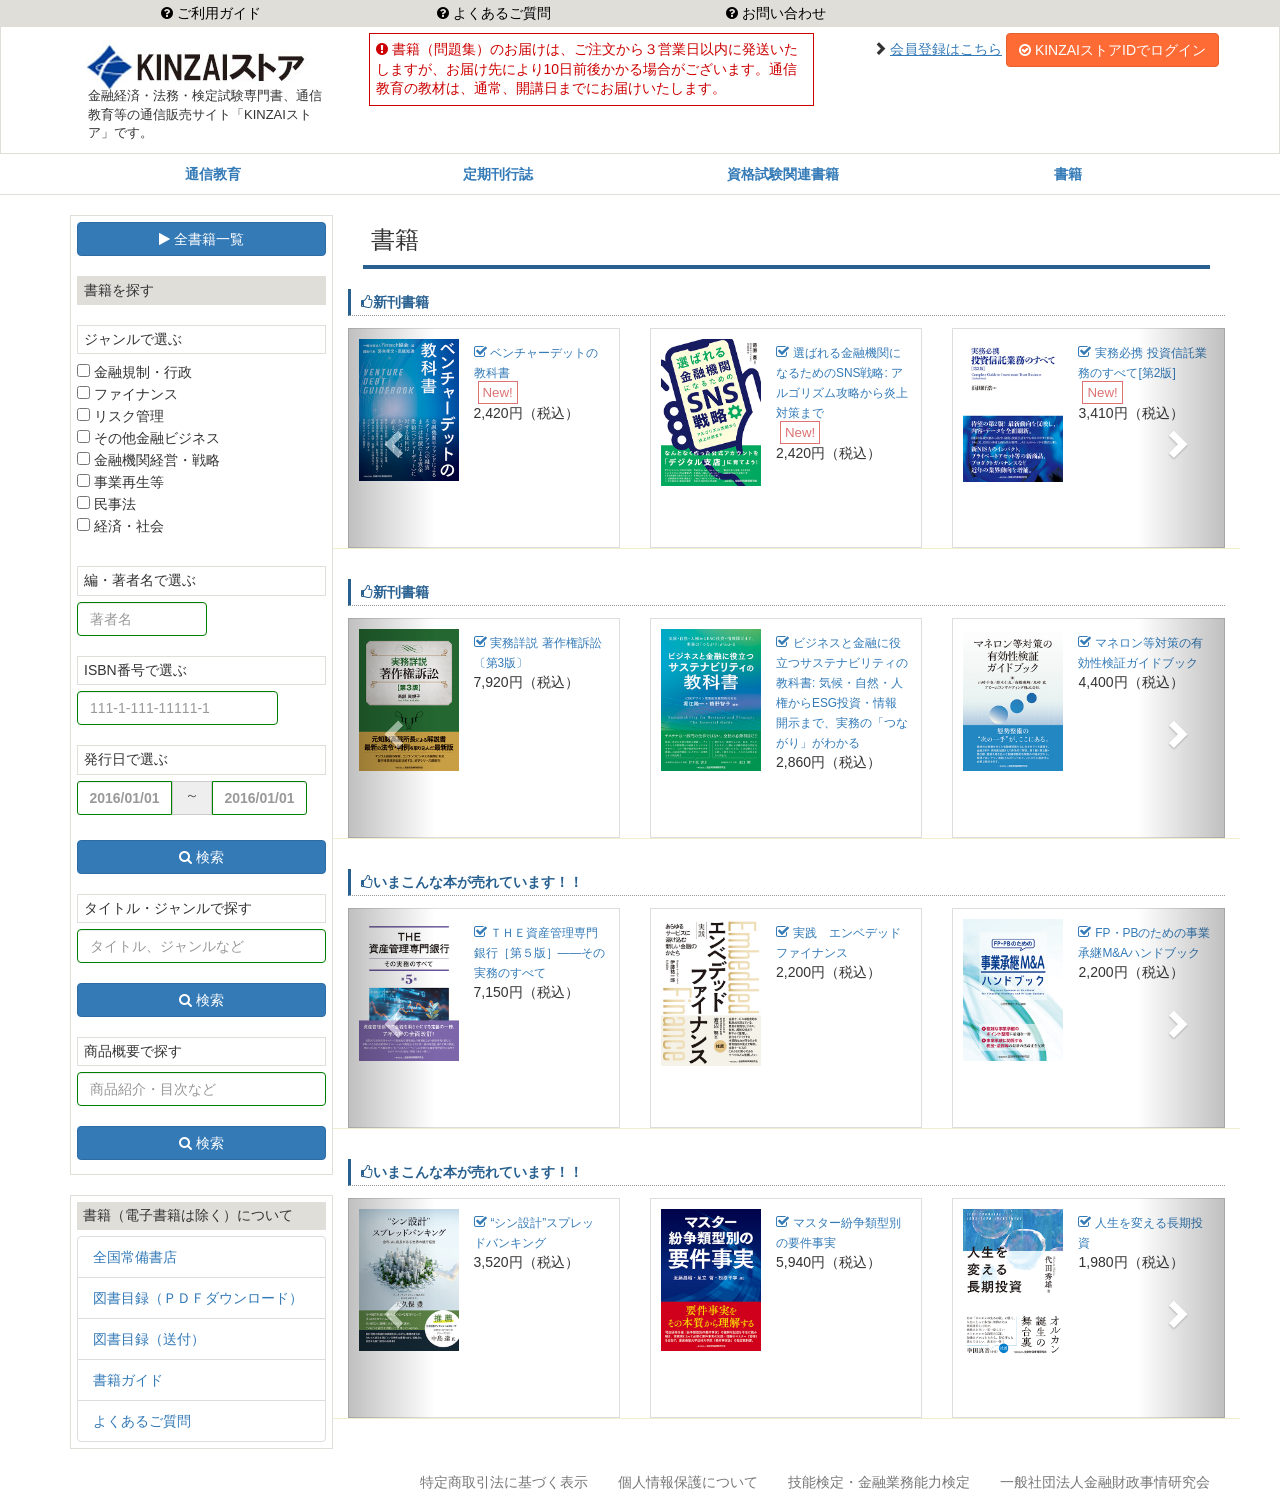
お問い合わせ (782, 13)
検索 (201, 857)
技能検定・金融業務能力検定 (879, 1482)
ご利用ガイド (217, 13)
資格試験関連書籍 (783, 174)
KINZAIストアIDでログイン (1112, 50)
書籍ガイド (128, 1380)
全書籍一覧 (201, 239)
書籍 (1068, 174)
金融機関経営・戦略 (148, 460)
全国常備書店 (135, 1257)
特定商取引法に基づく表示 (504, 1482)
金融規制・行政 (134, 372)
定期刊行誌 (498, 174)
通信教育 (213, 174)
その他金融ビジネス (148, 438)
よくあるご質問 (500, 13)
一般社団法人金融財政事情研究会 (1105, 1482)
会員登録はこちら (946, 49)
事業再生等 (120, 482)
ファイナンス (127, 394)
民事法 (106, 504)
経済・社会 (120, 526)
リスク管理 (120, 416)
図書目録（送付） (149, 1339)
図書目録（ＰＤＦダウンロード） (198, 1298)
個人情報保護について (688, 1482)
